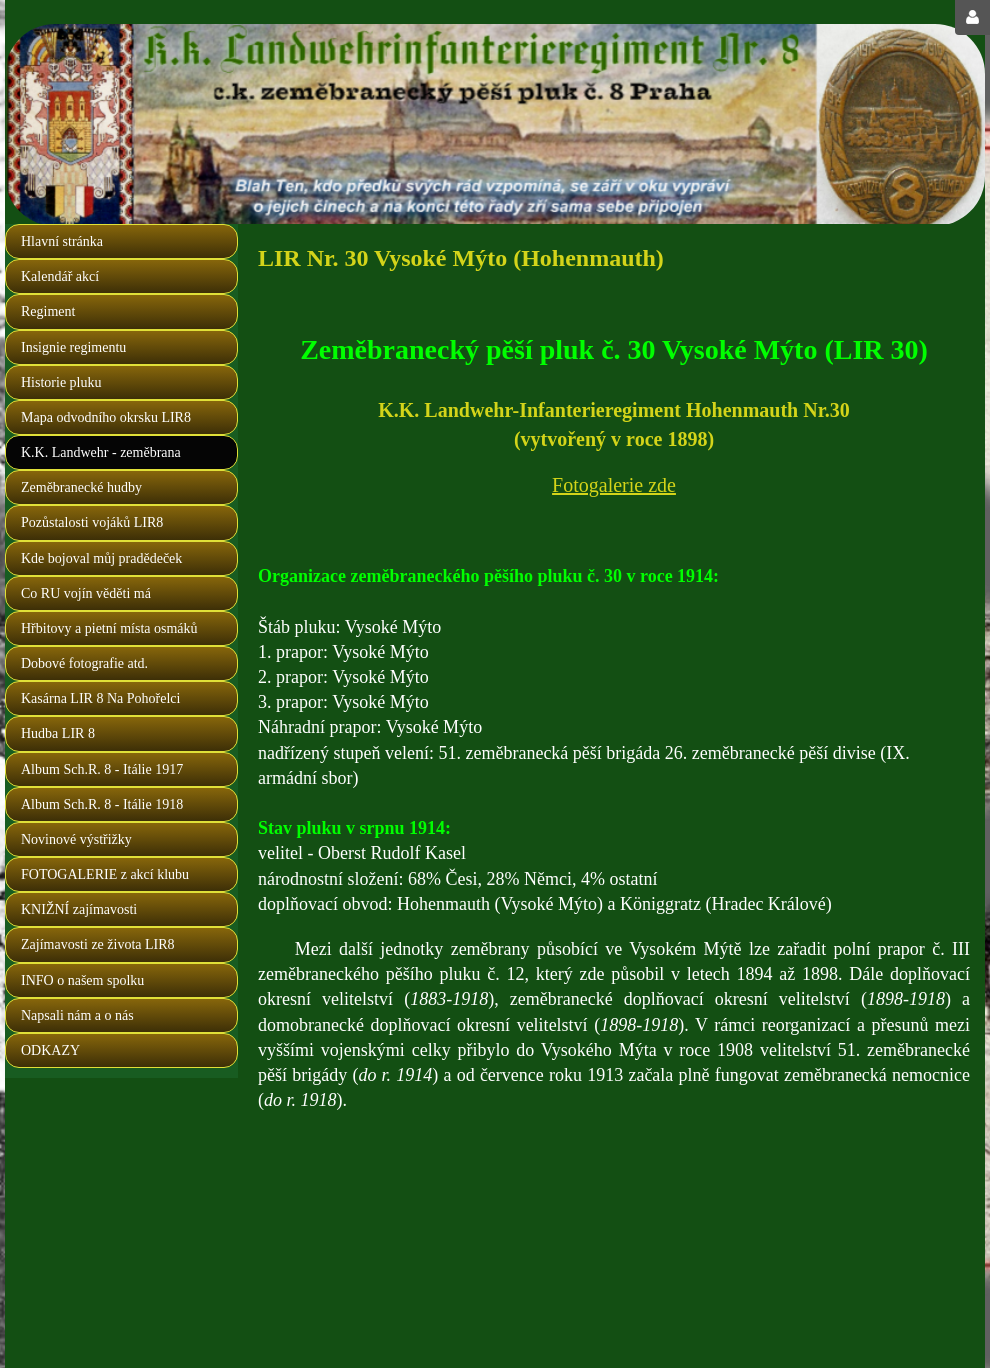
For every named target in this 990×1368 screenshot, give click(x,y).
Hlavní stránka (62, 241)
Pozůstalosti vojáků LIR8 (92, 522)
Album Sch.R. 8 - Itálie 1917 (102, 769)
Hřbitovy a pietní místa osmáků (109, 628)
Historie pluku (61, 382)
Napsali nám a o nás (77, 1015)
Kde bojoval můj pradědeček (101, 558)
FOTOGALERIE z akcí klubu (105, 874)
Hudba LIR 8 (58, 733)
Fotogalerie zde (614, 485)
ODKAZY (50, 1050)
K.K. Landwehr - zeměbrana (101, 452)
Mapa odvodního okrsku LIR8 (106, 417)
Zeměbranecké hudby (81, 487)
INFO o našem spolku (82, 980)
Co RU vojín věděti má (86, 593)
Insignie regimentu (73, 347)
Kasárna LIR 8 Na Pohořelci (100, 698)
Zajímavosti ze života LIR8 (98, 944)
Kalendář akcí (60, 276)
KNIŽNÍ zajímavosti (79, 909)
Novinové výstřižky (76, 839)
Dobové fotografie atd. (84, 663)
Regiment (48, 311)
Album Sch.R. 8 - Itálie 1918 (102, 804)
